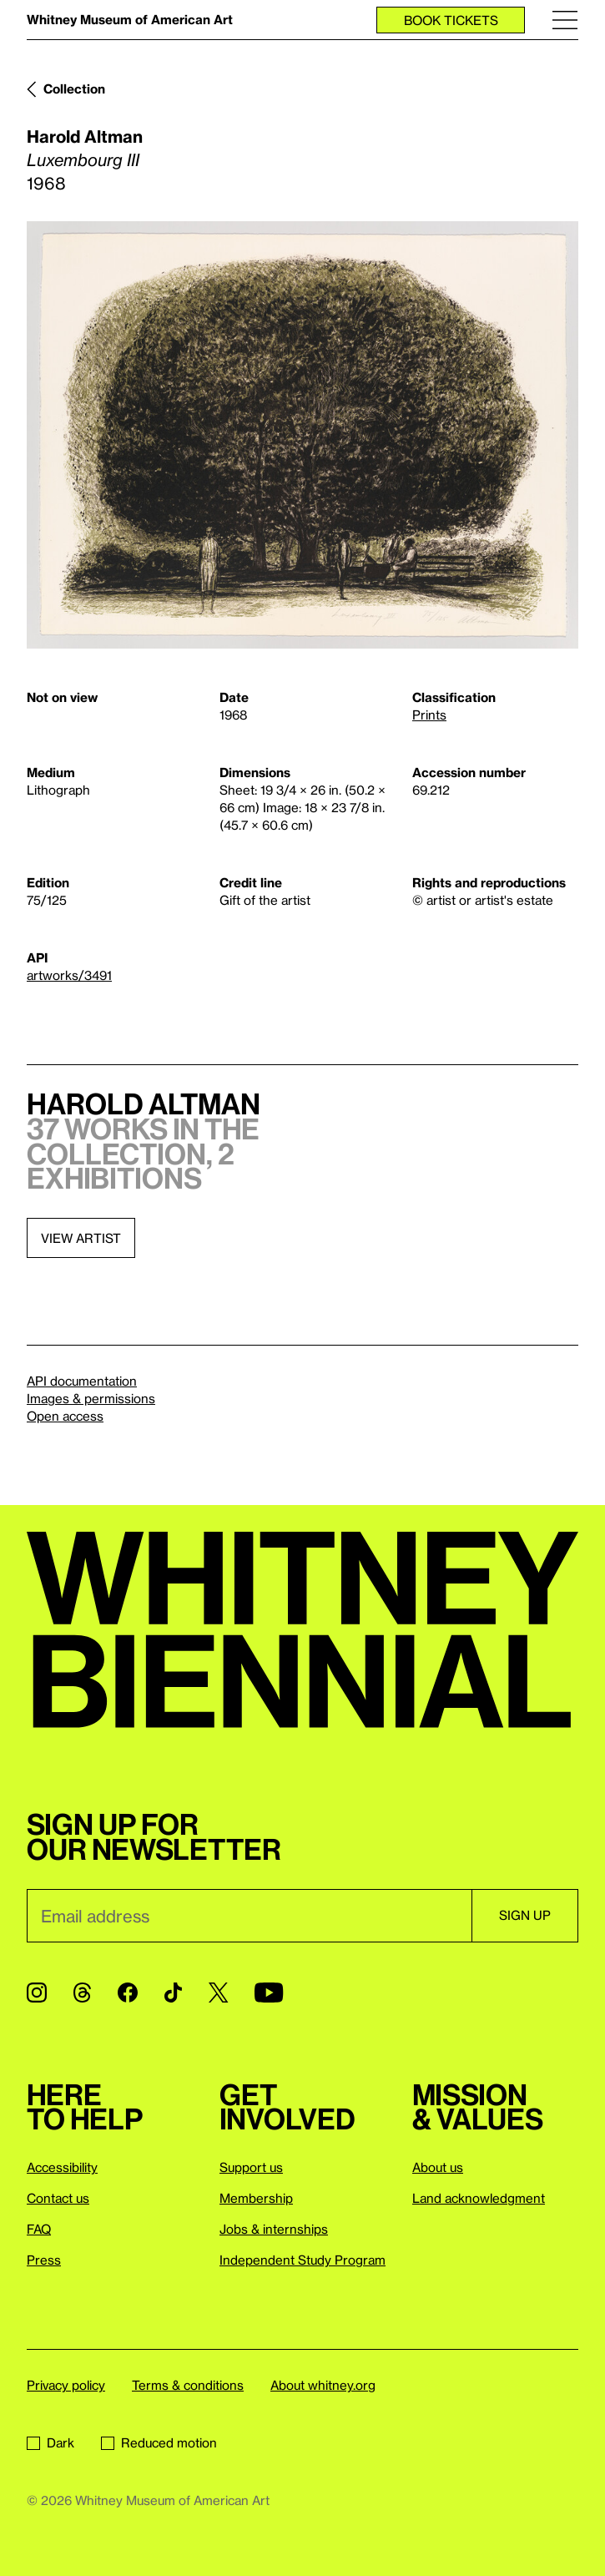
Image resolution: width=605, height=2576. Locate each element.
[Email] (249, 1915)
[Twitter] (218, 1992)
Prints (429, 714)
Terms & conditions (188, 2384)
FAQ (39, 2228)
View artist (81, 1237)
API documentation (82, 1380)
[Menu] (565, 19)
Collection (74, 88)
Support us (251, 2166)
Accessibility (62, 2166)
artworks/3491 (69, 974)
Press (44, 2259)
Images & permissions (91, 1398)
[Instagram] (36, 1992)
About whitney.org (323, 2384)
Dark (50, 2442)
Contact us (58, 2197)
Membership (256, 2197)
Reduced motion (159, 2442)
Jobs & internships (273, 2228)
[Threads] (82, 1992)
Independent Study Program (302, 2259)
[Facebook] (127, 1992)
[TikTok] (173, 1992)
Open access (65, 1415)
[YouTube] (268, 1992)
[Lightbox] (302, 435)
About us (437, 2166)
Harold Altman (85, 136)
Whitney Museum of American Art (130, 19)
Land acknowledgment (478, 2197)
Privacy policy (66, 2384)
